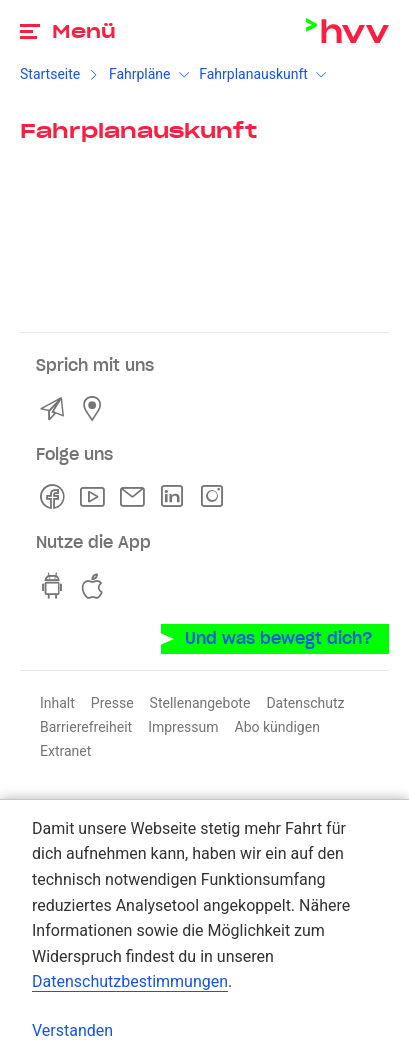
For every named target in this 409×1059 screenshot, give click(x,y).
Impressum (183, 727)
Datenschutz (305, 703)
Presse (112, 703)
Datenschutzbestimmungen (130, 981)
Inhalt (57, 703)
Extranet (65, 751)
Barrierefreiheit (86, 727)
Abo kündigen (277, 727)
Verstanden (72, 1030)
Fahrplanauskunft (253, 74)
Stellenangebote (200, 703)
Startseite (50, 74)
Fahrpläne (140, 74)
